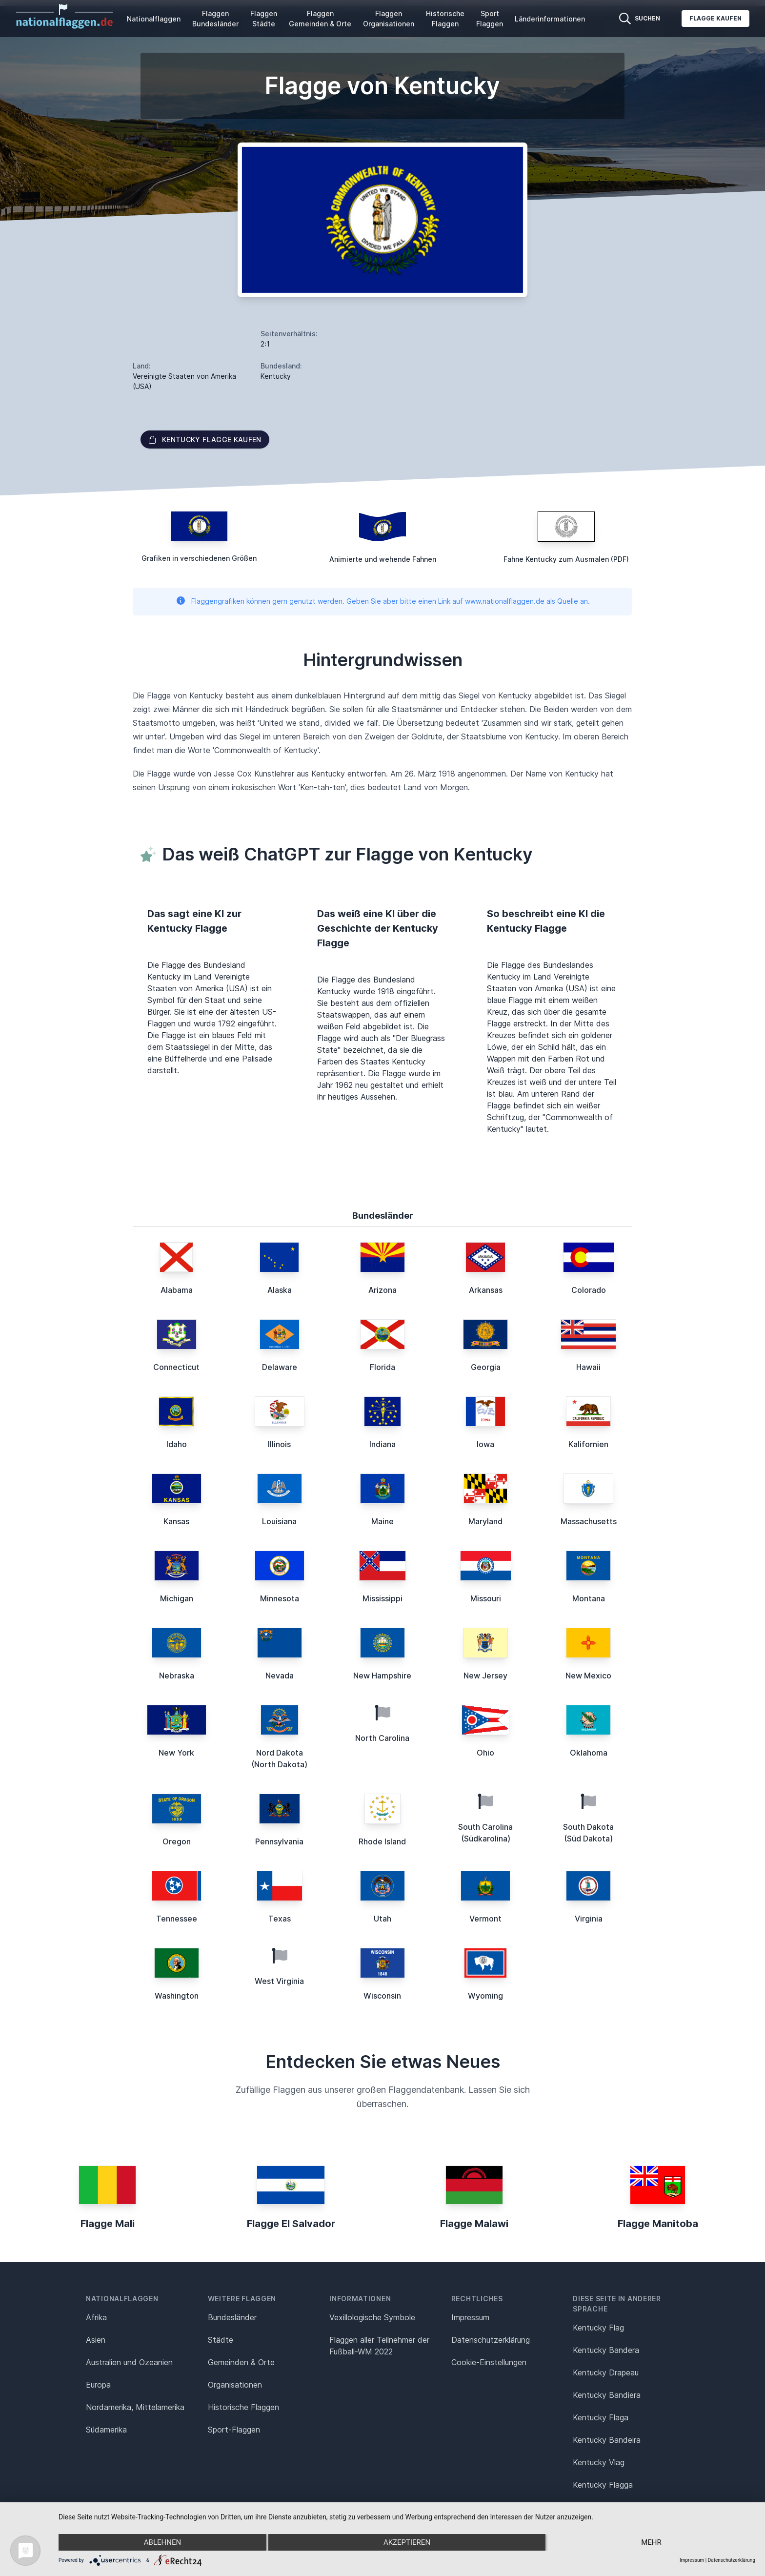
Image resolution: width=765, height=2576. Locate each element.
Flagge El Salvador (291, 2223)
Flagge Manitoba (658, 2223)
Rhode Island (382, 1841)
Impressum (470, 2317)
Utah (382, 1918)
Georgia (486, 1367)
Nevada (279, 1675)
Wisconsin (382, 1996)
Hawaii (588, 1367)
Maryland (485, 1521)
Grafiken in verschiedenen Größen (199, 558)
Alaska (279, 1290)
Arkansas (486, 1290)
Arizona (382, 1290)
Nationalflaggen (154, 19)
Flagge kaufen (715, 18)
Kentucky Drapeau (606, 2372)
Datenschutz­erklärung (490, 2340)
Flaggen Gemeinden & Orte (320, 18)
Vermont (485, 1918)
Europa (98, 2385)
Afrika (96, 2317)
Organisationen (235, 2385)
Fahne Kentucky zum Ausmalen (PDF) (566, 559)
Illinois (279, 1444)
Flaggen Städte (263, 18)
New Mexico (588, 1675)
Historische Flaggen (445, 18)
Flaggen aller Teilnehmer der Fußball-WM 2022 (379, 2345)
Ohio (485, 1753)
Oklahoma (588, 1753)
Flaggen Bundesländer (215, 18)
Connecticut (176, 1367)
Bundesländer (232, 2317)
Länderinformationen (550, 19)
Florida (382, 1367)
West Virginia (279, 1981)
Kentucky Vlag (598, 2462)
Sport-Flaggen (234, 2429)
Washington (177, 1996)
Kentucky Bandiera (607, 2395)
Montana (588, 1598)
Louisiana (279, 1521)
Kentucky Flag (598, 2327)
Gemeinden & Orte (241, 2362)
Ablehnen (162, 2542)
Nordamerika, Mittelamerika (135, 2407)
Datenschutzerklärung (731, 2560)
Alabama (177, 1290)
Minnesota (279, 1598)
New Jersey (485, 1675)
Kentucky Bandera (606, 2350)
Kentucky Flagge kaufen (205, 439)
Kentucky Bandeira (607, 2440)
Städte (220, 2340)
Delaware (279, 1367)
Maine (382, 1521)
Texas (279, 1918)
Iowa (485, 1444)
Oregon (176, 1841)
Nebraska (176, 1675)
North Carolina (382, 1738)
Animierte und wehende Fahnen (382, 559)
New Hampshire (382, 1675)
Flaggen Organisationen (388, 18)
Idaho (176, 1444)
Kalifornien (588, 1444)
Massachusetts (589, 1521)
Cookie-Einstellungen (488, 2362)
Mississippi (382, 1598)
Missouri (485, 1598)
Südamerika (106, 2429)
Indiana (382, 1444)
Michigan (176, 1598)
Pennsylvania (279, 1841)
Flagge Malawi (474, 2223)
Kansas (176, 1521)
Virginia (589, 1918)
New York (176, 1753)
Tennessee (176, 1918)
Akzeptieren (406, 2542)
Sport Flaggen (489, 18)
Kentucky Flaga (600, 2417)
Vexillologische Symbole (372, 2317)
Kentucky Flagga (603, 2485)
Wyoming (485, 1996)
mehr (651, 2542)
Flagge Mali (108, 2223)
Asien (95, 2340)
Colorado (588, 1290)
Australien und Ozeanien (129, 2362)
